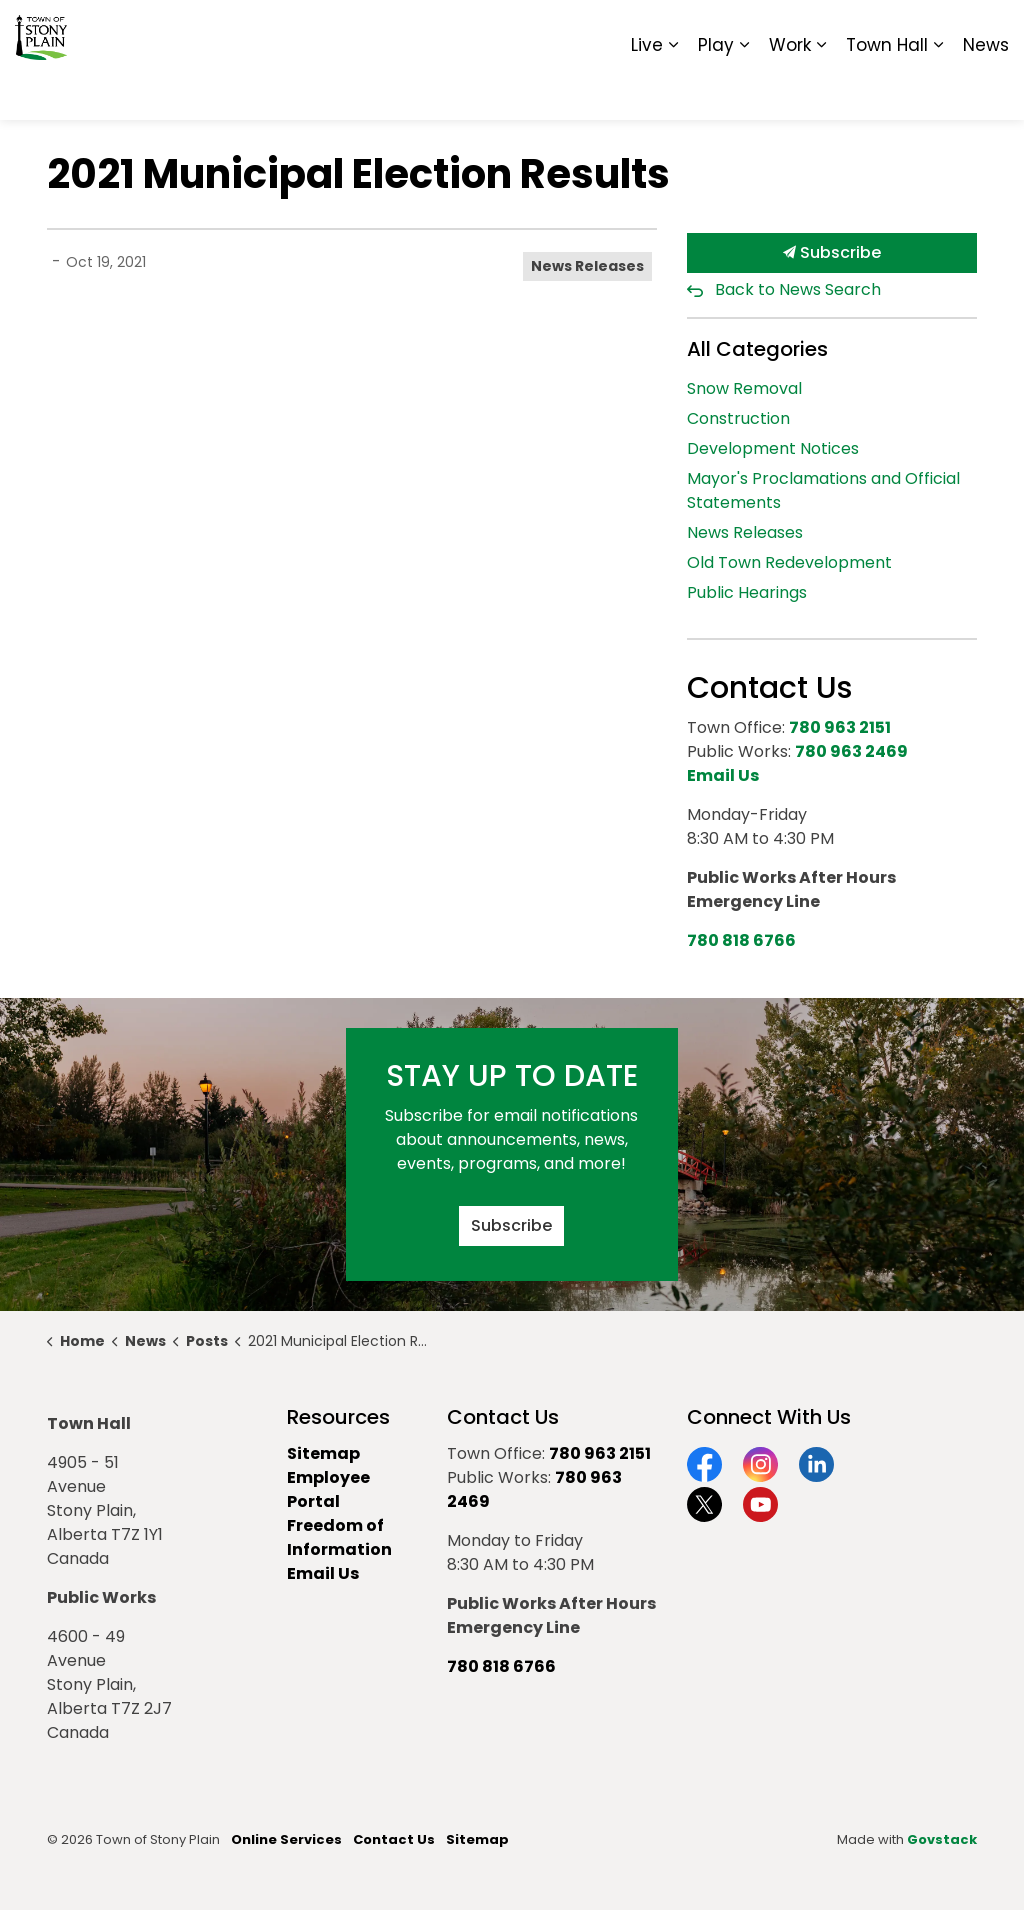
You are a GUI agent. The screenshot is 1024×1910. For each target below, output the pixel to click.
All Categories (757, 349)
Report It (843, 30)
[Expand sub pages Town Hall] (938, 90)
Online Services (286, 1839)
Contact (764, 30)
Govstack (942, 1839)
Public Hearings (747, 592)
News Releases (587, 266)
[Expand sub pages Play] (744, 90)
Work (790, 90)
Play (716, 90)
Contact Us (394, 1839)
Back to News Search (798, 289)
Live (647, 90)
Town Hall (887, 90)
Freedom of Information (339, 1537)
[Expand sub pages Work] (821, 90)
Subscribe (832, 253)
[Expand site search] (989, 30)
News (986, 90)
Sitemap (922, 30)
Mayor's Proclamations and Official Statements (823, 490)
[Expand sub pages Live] (673, 90)
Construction (738, 418)
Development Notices (773, 448)
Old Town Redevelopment (789, 562)
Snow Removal (744, 388)
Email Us (323, 1573)
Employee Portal (328, 1489)
